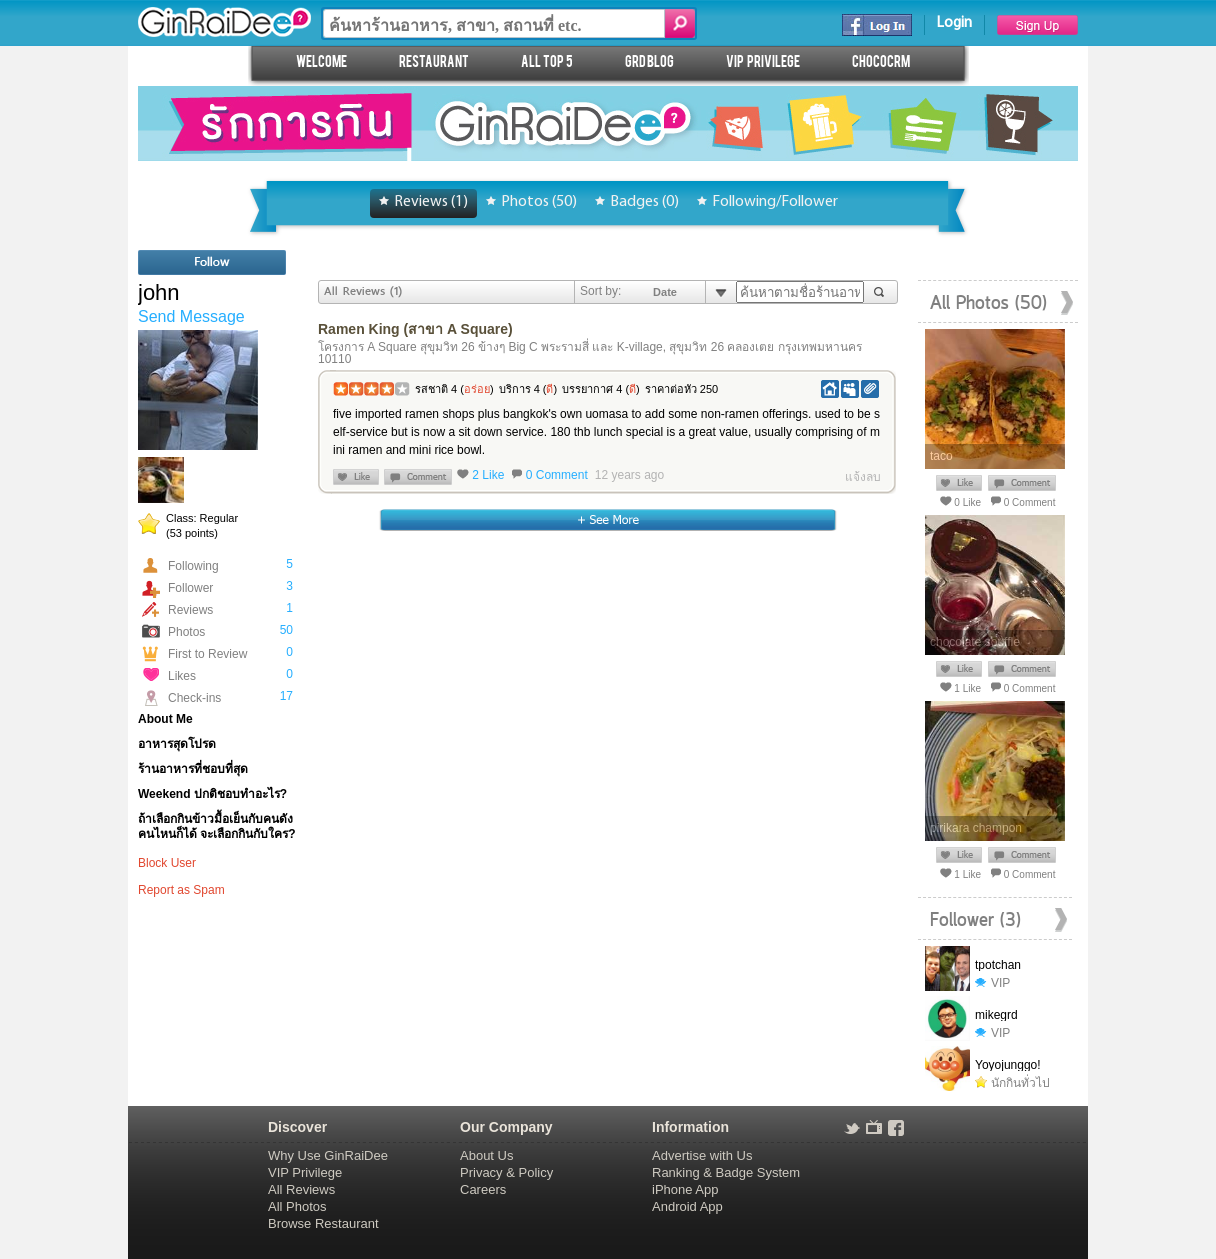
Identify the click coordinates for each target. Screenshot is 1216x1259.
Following (193, 566)
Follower (190, 588)
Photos (186, 632)
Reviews (190, 610)
